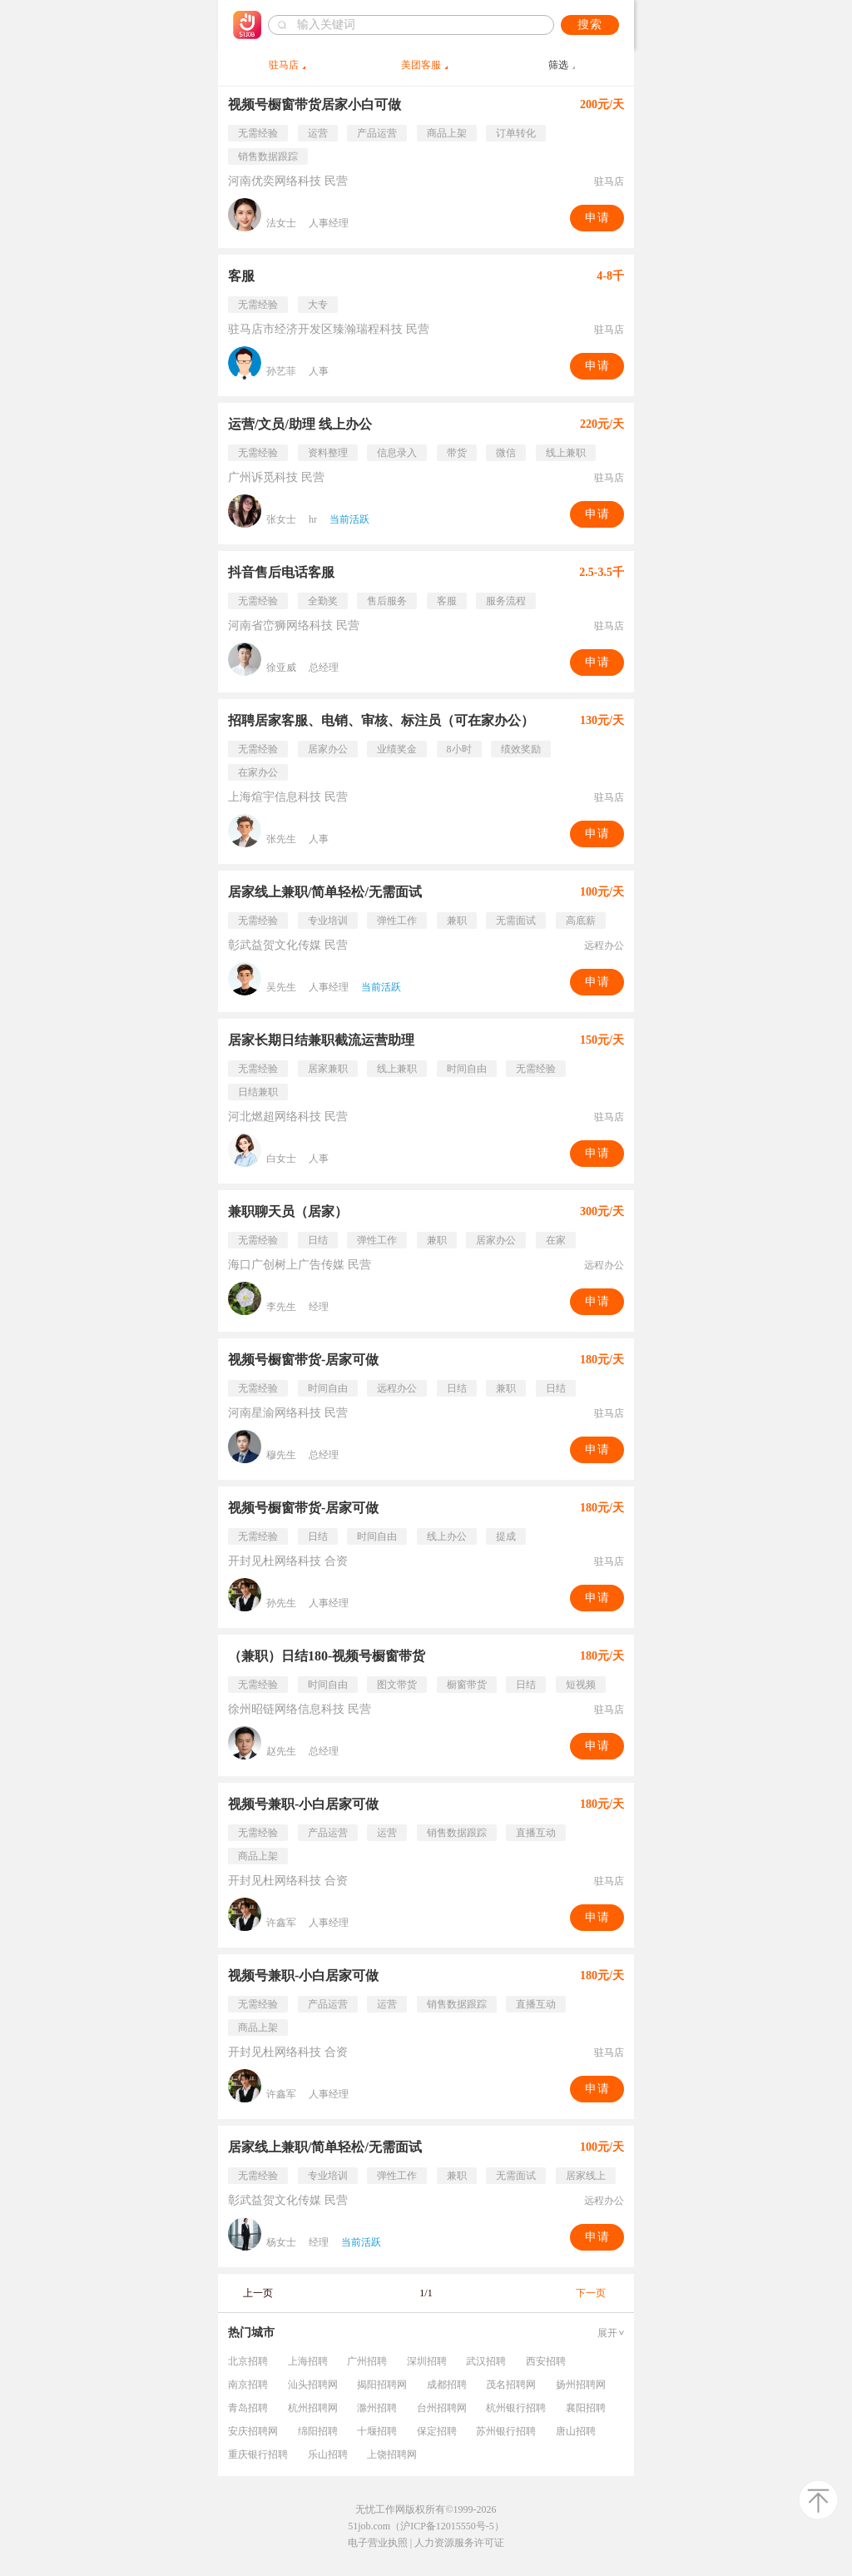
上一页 (258, 2293)
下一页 (591, 2293)
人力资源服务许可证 (459, 2543)
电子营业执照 (378, 2543)
